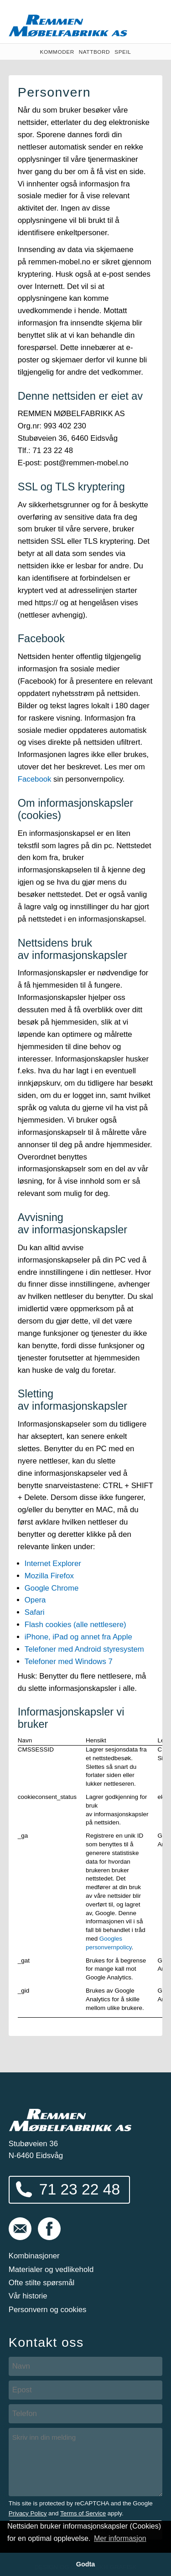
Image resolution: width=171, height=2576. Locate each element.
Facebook (35, 779)
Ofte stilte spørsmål (42, 2282)
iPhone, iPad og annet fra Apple (78, 1637)
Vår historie (28, 2296)
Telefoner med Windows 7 (69, 1661)
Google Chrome (51, 1588)
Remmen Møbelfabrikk (68, 25)
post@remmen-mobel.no (20, 2228)
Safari (35, 1612)
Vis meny (149, 21)
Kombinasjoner (34, 2255)
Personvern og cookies (48, 2309)
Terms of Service (83, 2513)
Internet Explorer (53, 1563)
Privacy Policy (28, 2513)
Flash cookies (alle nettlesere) (75, 1624)
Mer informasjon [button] (120, 2538)
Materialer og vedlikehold (51, 2269)
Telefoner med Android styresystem (84, 1649)
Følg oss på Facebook (49, 2228)
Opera (35, 1600)
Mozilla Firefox (49, 1575)
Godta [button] (85, 2564)
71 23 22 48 (79, 2189)
